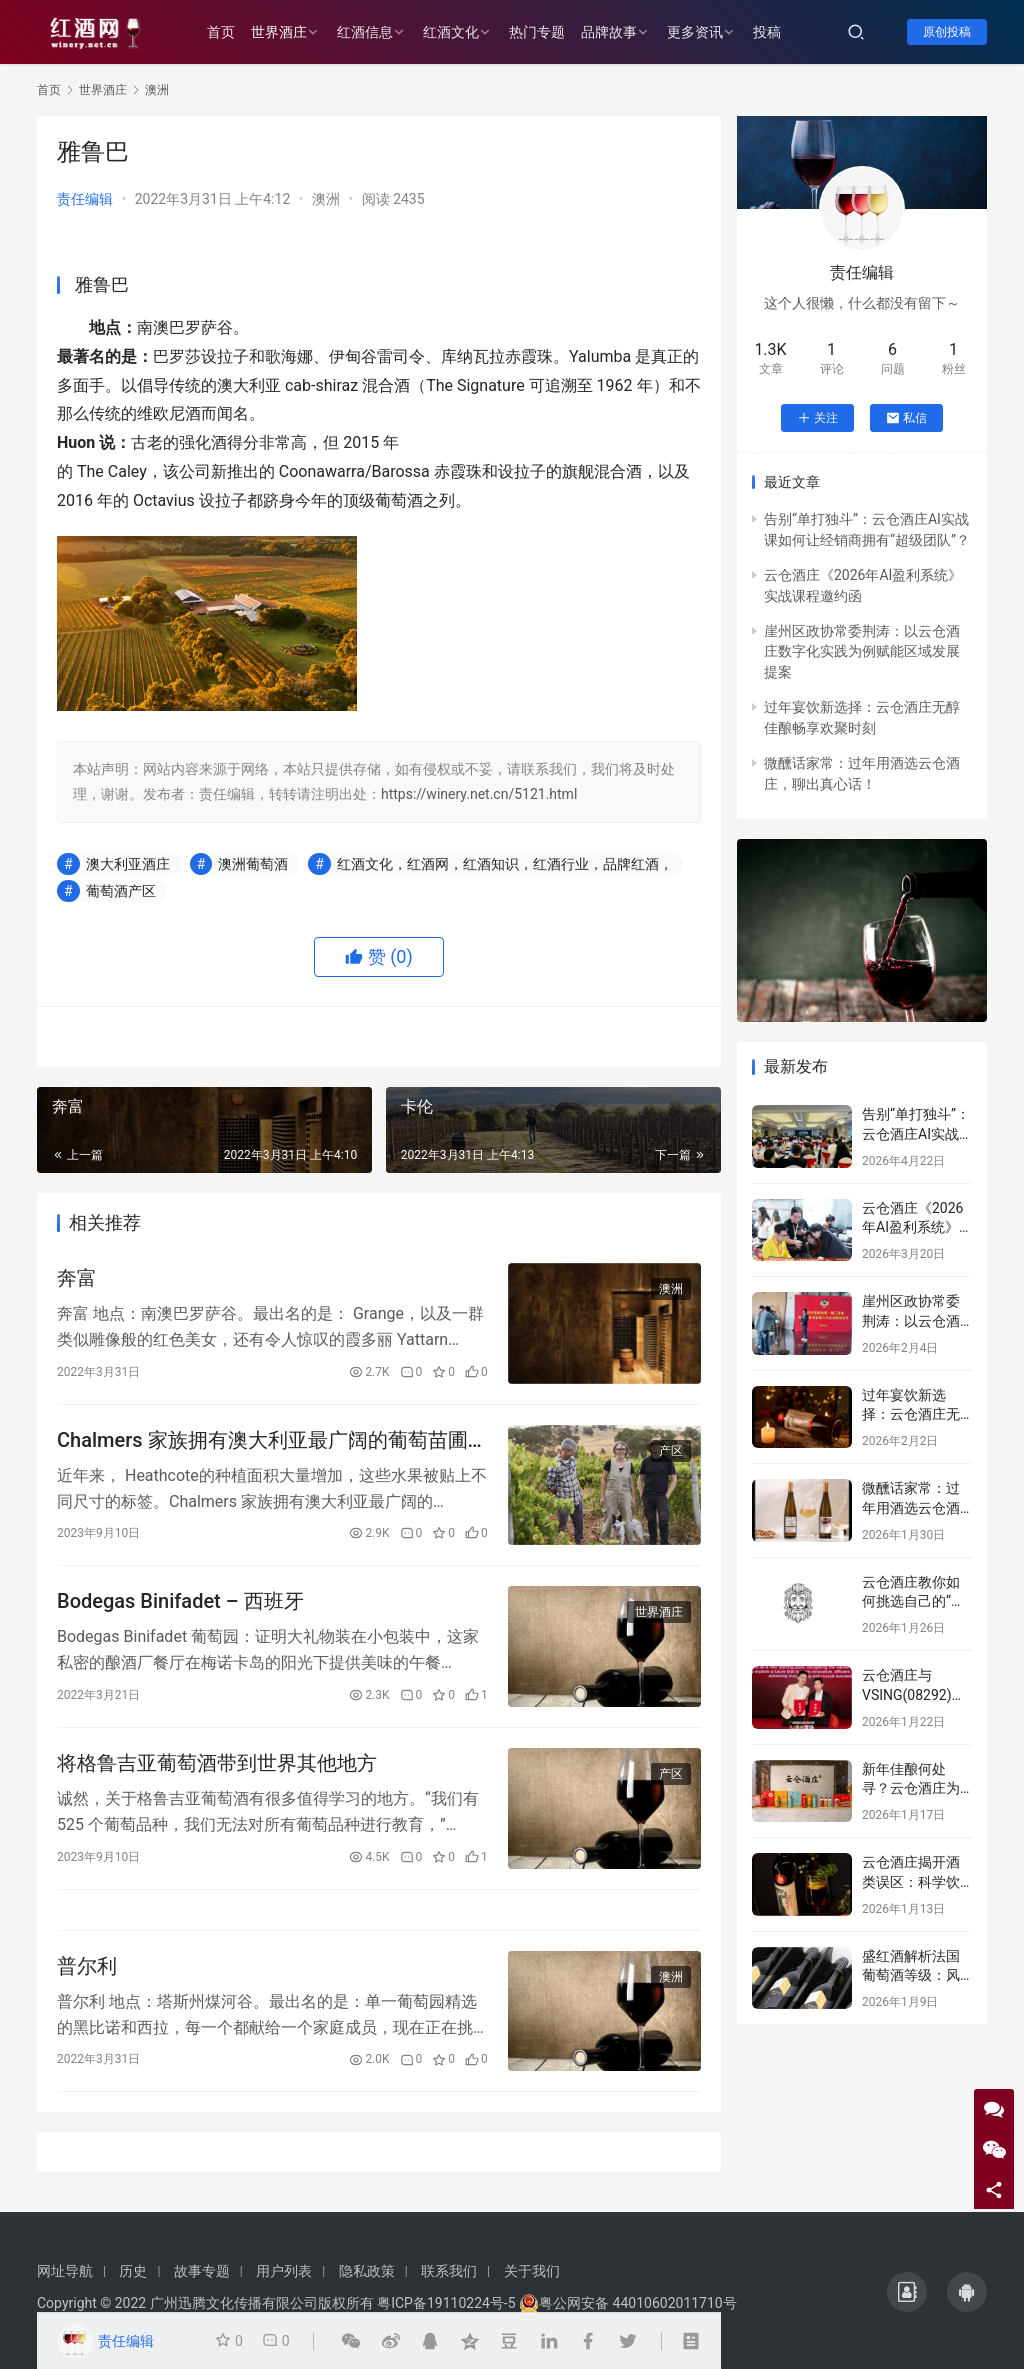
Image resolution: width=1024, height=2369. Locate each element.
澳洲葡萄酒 (253, 864)
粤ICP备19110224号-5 (446, 2303)
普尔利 (87, 1966)
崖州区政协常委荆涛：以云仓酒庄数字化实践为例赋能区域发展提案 (862, 651)
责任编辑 (85, 199)
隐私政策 (367, 2271)
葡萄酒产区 (121, 891)
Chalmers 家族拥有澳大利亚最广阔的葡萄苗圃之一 (272, 1440)
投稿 (767, 32)
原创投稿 (947, 32)
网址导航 (65, 2271)
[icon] (907, 2292)
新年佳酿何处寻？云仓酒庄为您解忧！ (911, 1788)
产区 (671, 1451)
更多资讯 (695, 32)
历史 (133, 2271)
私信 (906, 418)
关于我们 (532, 2271)
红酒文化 (451, 32)
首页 (221, 32)
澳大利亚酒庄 (128, 864)
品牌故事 (609, 32)
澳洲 (326, 199)
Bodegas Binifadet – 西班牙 (180, 1601)
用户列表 (284, 2271)
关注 (817, 418)
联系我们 (449, 2271)
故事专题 (202, 2271)
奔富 (77, 1278)
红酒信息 (365, 32)
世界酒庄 (279, 32)
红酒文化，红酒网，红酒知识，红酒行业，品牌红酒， (505, 864)
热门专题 (537, 32)
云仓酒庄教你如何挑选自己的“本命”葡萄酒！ (913, 1601)
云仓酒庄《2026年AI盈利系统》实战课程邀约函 (912, 1227)
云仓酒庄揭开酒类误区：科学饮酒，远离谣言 (911, 1881)
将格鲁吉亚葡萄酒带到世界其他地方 (217, 1763)
